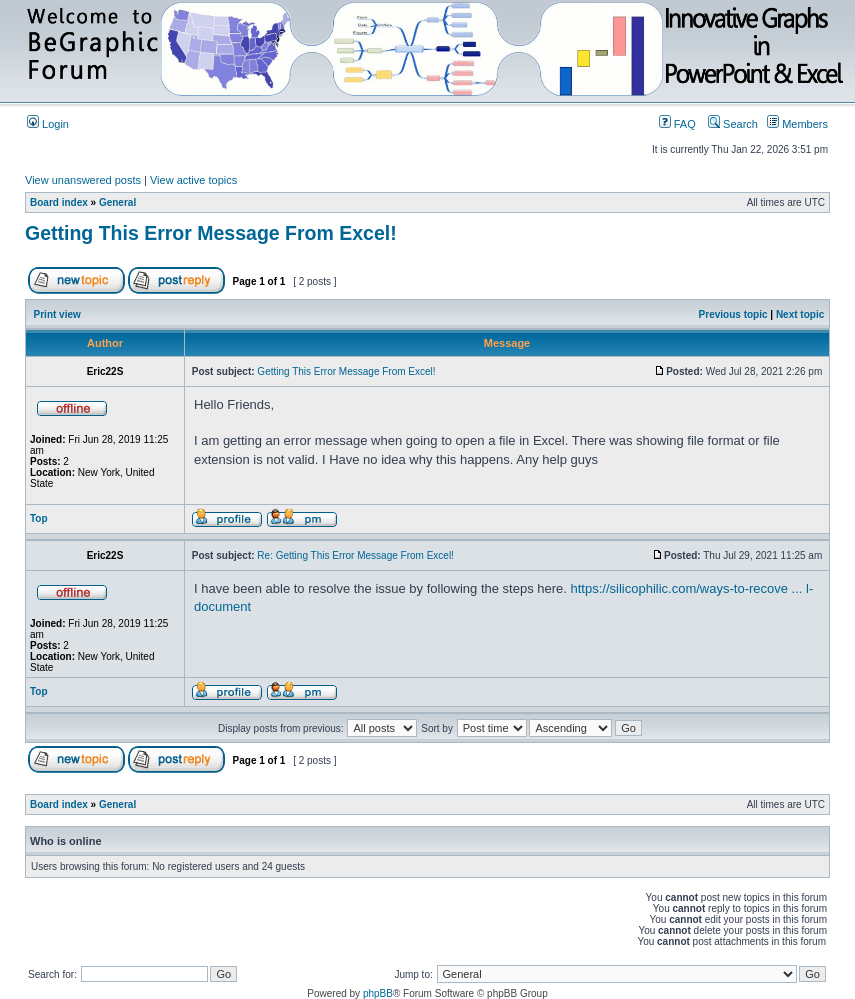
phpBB (378, 993)
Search (733, 124)
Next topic (800, 314)
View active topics (193, 180)
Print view (57, 314)
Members (797, 124)
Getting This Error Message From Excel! (211, 233)
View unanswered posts (83, 180)
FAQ (677, 124)
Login (48, 124)
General (117, 202)
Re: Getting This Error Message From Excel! (355, 555)
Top (39, 518)
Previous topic (733, 314)
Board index (59, 202)
